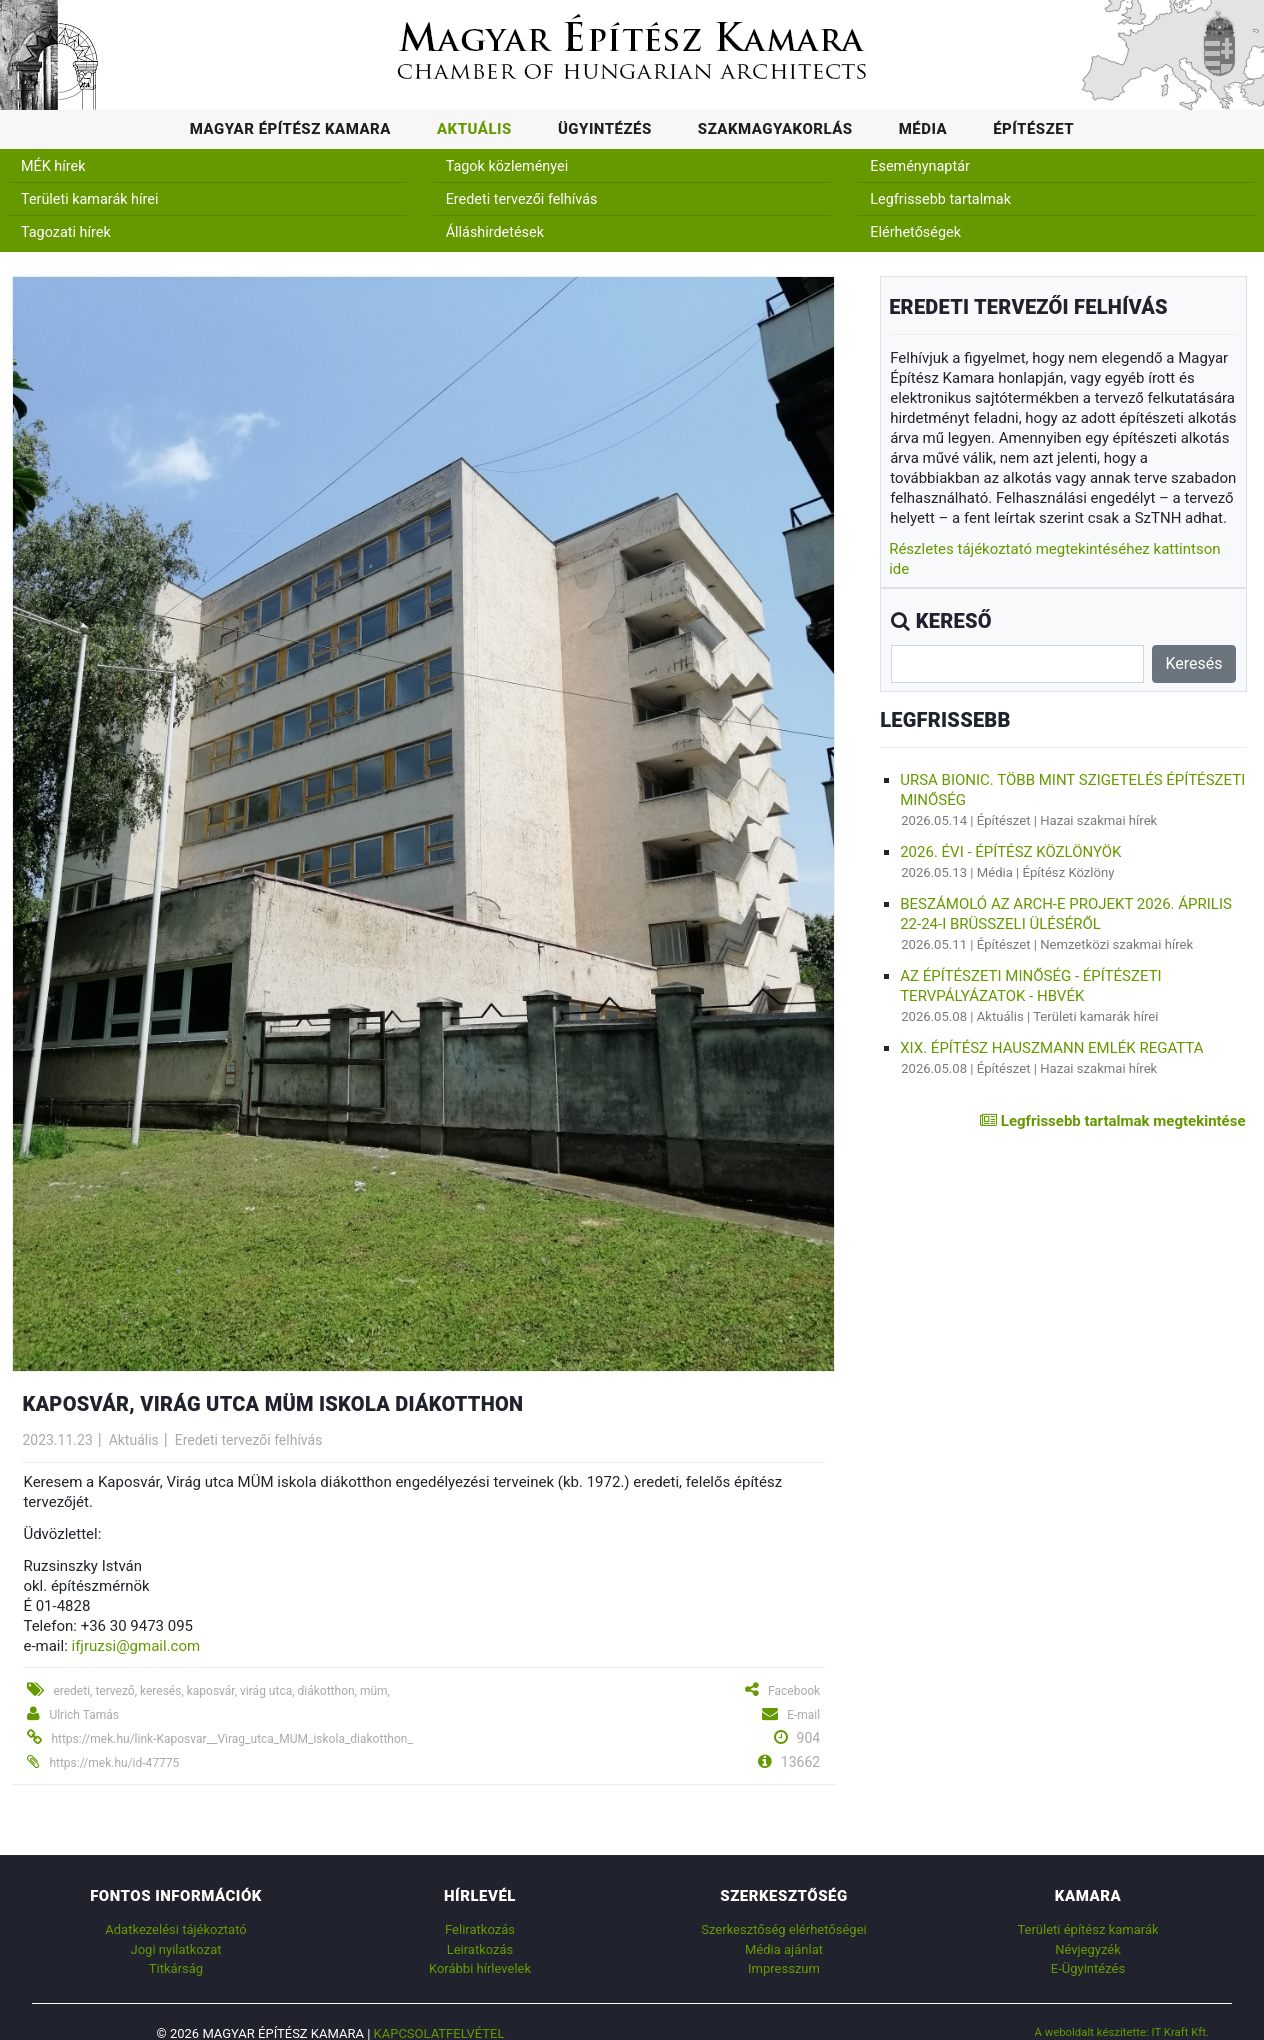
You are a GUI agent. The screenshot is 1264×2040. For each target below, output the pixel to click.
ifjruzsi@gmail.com (136, 1646)
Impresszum (784, 1968)
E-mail (803, 1715)
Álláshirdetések (495, 232)
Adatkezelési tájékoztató (175, 1929)
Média (923, 129)
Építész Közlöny (1069, 872)
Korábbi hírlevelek (480, 1968)
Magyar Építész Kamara (290, 129)
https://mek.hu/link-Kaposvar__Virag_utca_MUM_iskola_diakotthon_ (231, 1739)
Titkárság (176, 1968)
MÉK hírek (53, 166)
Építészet (1033, 129)
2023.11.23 (57, 1440)
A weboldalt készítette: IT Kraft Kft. (1121, 2032)
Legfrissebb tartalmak (940, 199)
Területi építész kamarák (1087, 1929)
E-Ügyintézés (1088, 1968)
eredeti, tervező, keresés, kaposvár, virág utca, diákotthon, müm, (221, 1691)
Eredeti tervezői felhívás (522, 199)
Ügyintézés (605, 129)
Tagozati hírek (66, 232)
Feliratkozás (480, 1929)
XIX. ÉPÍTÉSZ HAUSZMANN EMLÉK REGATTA (1051, 1048)
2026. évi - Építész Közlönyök (1010, 852)
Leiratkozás (480, 1949)
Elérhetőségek (915, 232)
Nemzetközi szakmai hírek (1116, 944)
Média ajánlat (784, 1949)
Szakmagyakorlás (775, 129)
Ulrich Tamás (84, 1715)
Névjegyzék (1088, 1949)
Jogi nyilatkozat (176, 1949)
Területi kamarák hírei (89, 199)
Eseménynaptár (920, 166)
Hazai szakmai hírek (1098, 820)
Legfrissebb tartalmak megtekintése (1112, 1121)
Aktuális (474, 129)
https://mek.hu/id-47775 (114, 1763)
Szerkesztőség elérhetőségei (783, 1929)
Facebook (794, 1691)
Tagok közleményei (507, 166)
